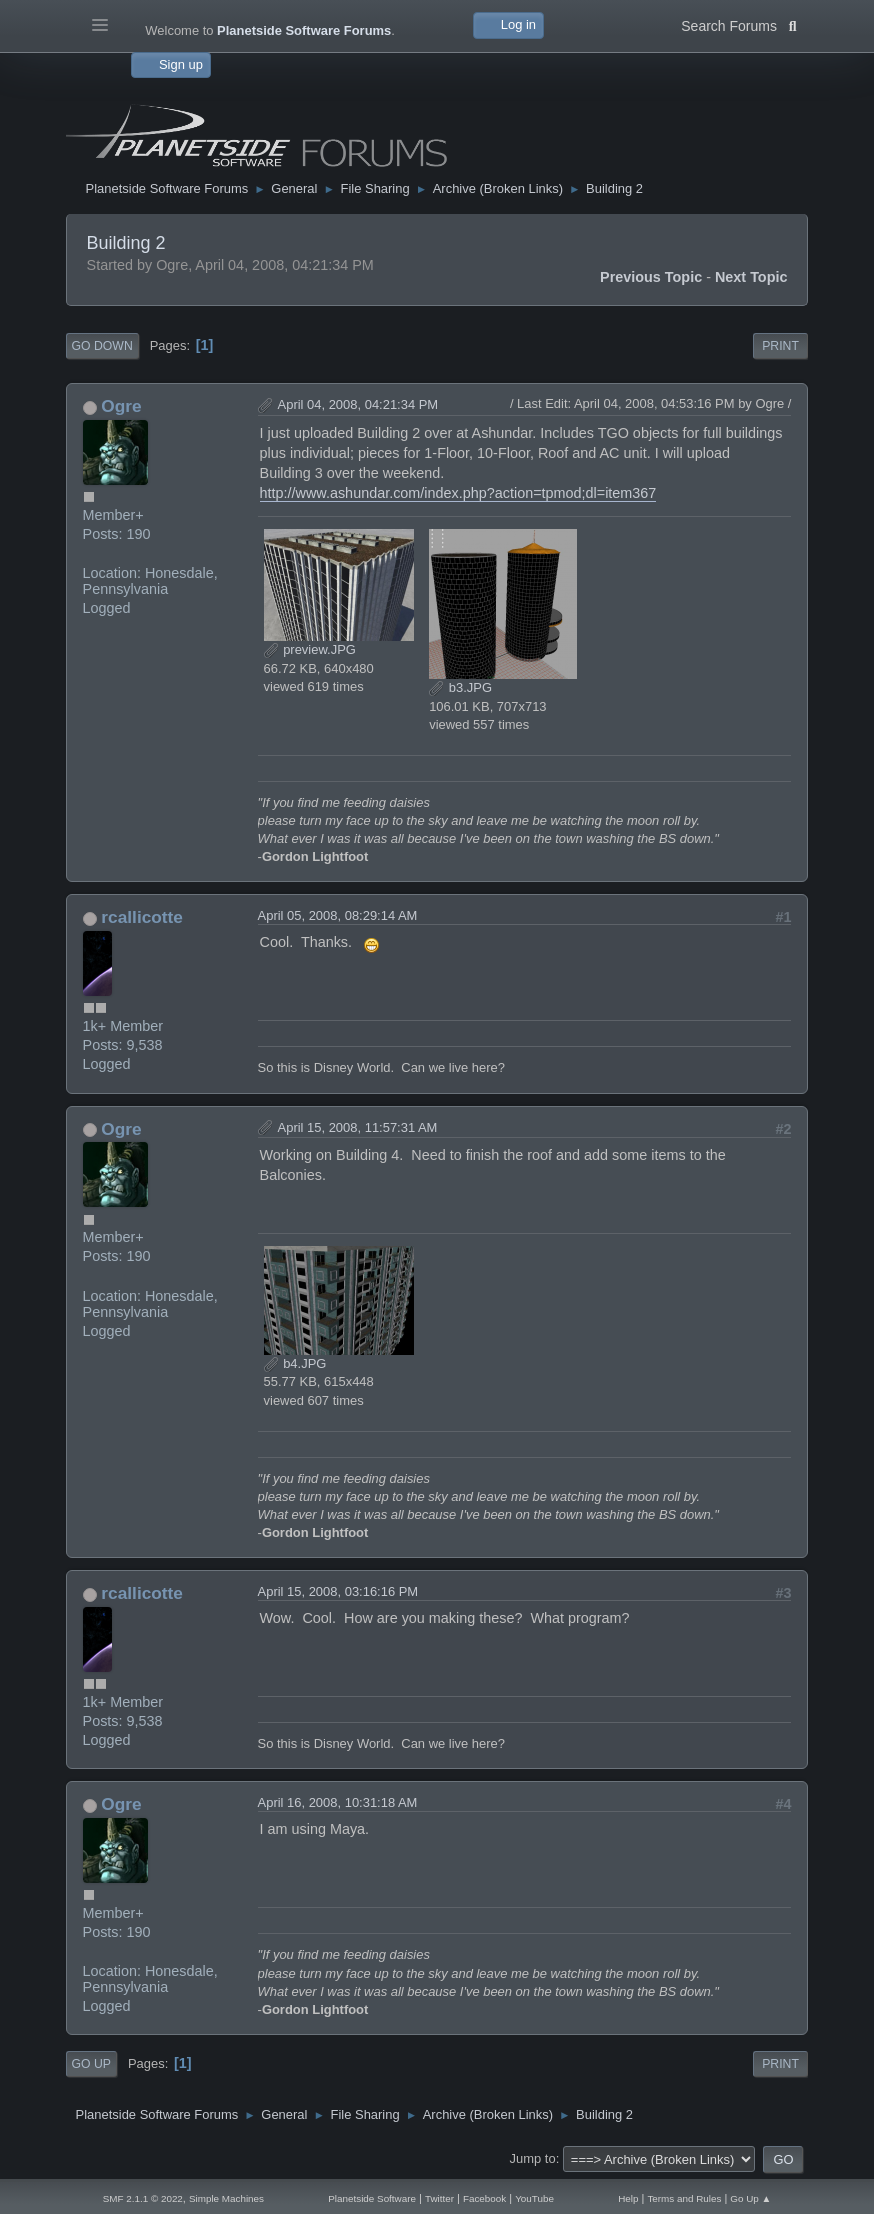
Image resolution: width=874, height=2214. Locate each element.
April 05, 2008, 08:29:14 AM (338, 915)
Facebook (484, 2198)
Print (780, 346)
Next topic (751, 277)
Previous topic (651, 277)
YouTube (534, 2198)
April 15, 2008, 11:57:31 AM (358, 1127)
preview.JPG (310, 649)
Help (628, 2198)
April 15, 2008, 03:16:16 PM (338, 1591)
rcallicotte (142, 917)
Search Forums (738, 24)
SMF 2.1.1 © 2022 (143, 2198)
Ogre (121, 406)
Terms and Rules (684, 2198)
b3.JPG (460, 687)
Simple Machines (226, 2198)
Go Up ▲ (750, 2198)
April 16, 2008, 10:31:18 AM (338, 1802)
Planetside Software (372, 2198)
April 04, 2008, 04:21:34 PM (358, 404)
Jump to (533, 2158)
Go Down (102, 346)
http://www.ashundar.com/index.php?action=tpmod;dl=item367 (458, 493)
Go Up (91, 2064)
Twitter (439, 2198)
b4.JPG (295, 1363)
